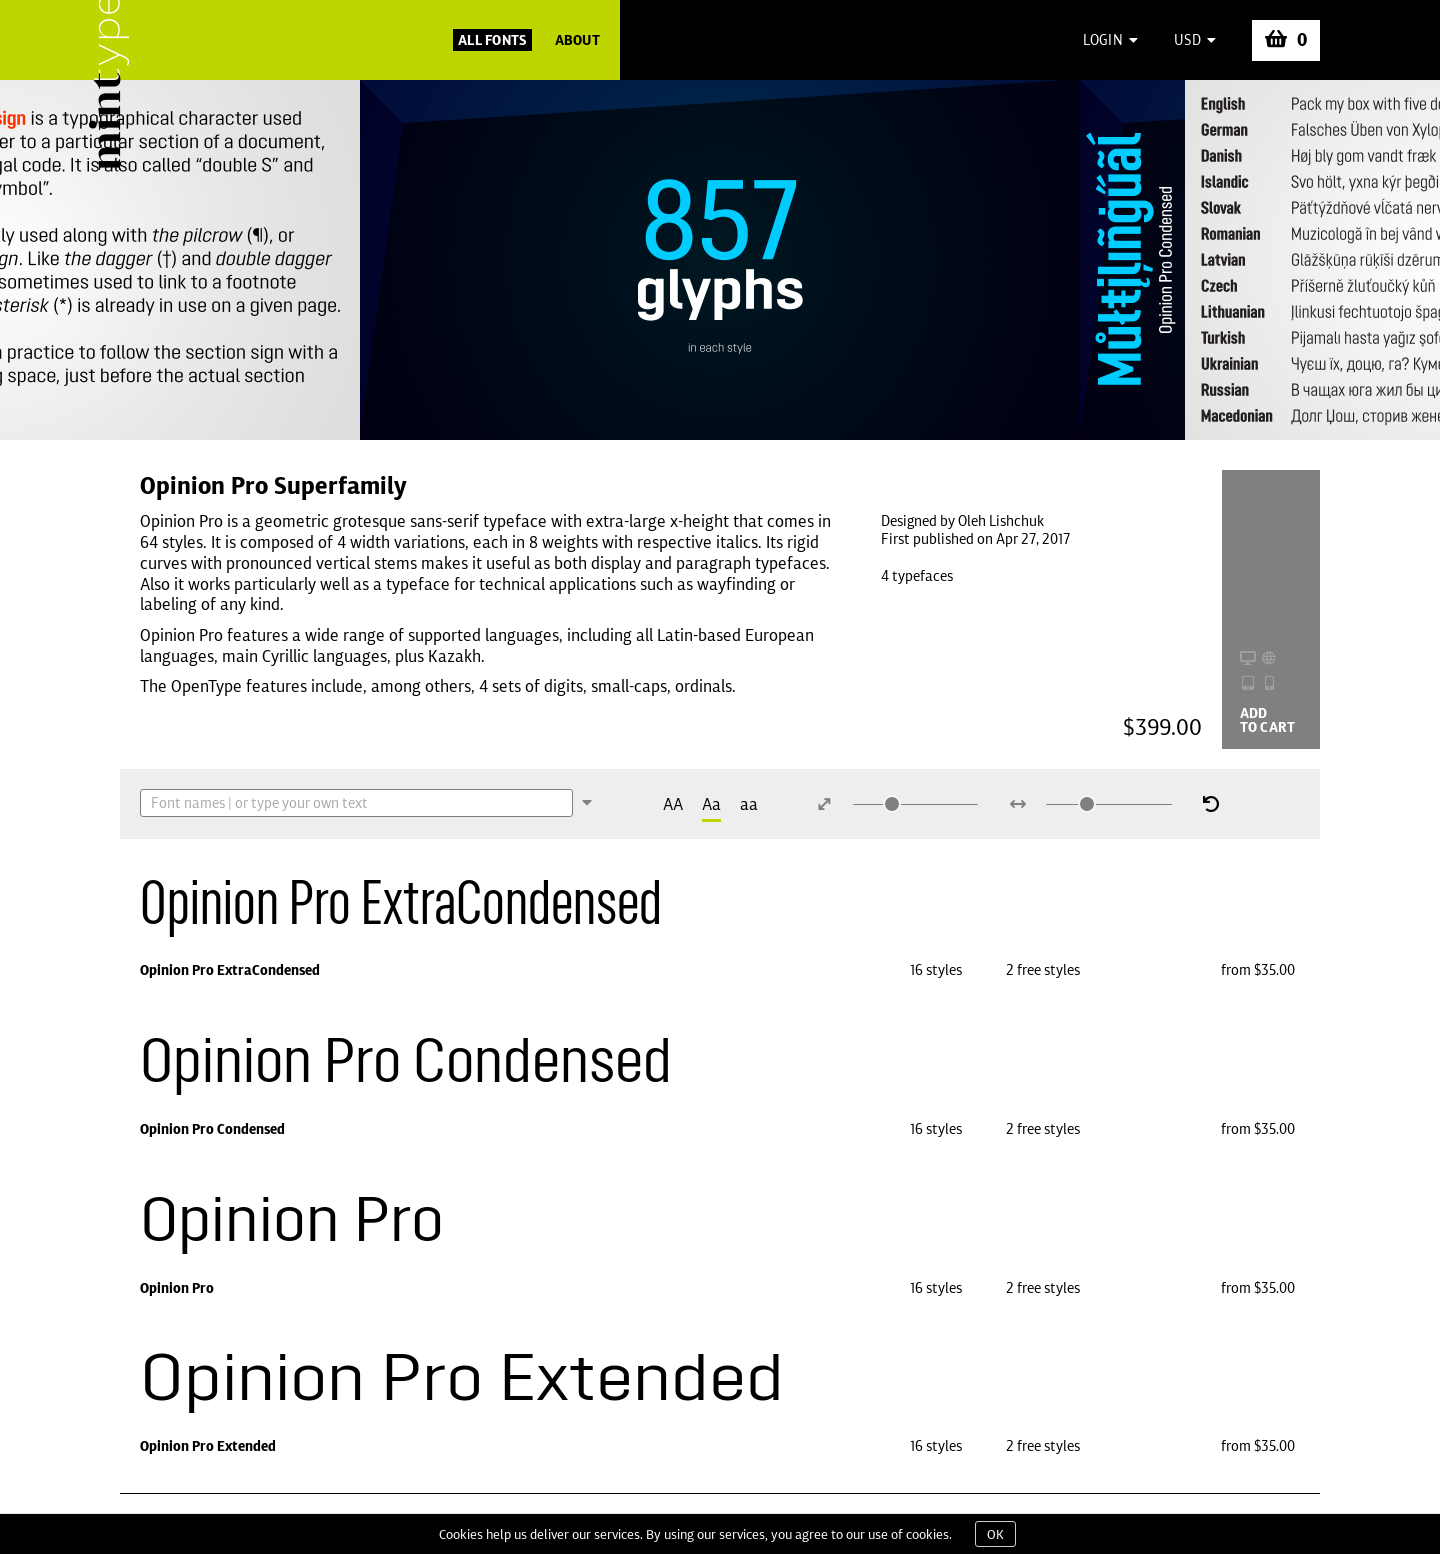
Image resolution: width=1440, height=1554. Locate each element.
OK (995, 1534)
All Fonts (492, 40)
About (577, 40)
